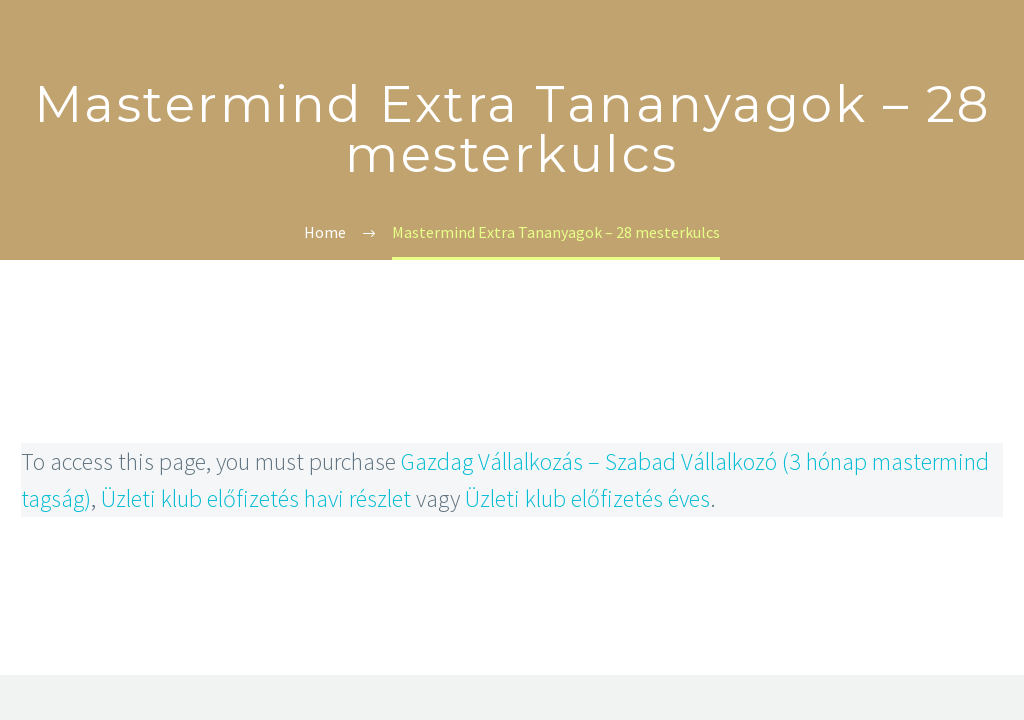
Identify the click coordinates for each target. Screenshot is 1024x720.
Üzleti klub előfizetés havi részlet (256, 498)
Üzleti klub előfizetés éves (587, 498)
